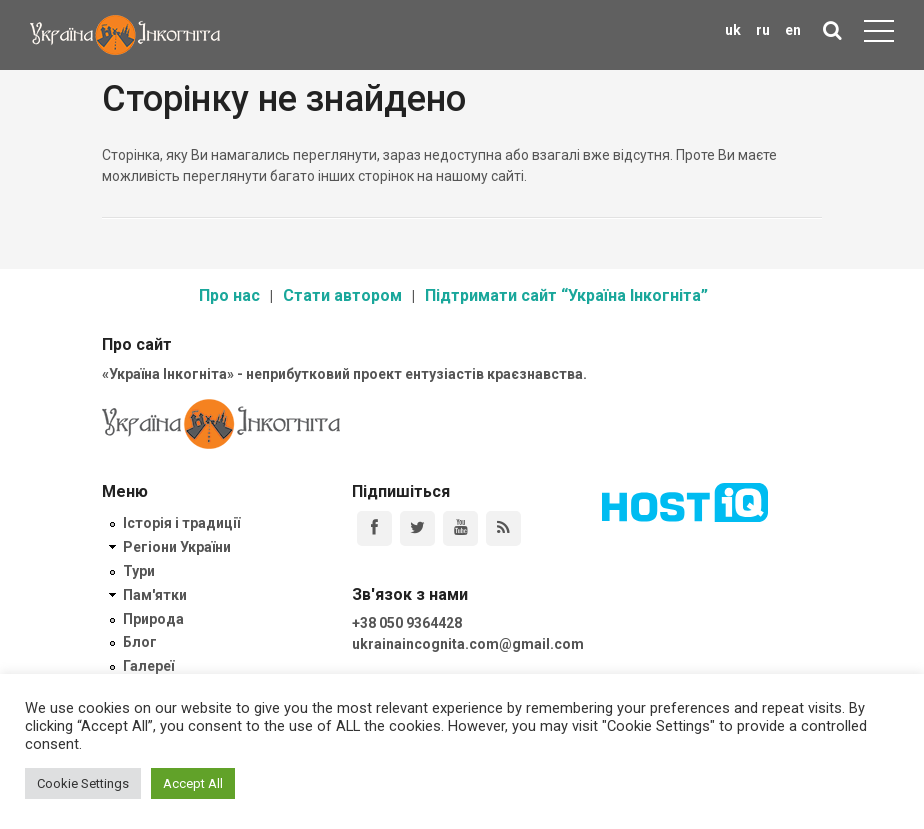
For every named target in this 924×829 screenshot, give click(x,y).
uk (733, 30)
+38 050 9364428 (407, 623)
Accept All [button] (193, 783)
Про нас (229, 295)
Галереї (148, 666)
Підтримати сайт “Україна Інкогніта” (566, 295)
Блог (140, 642)
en (793, 30)
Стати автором (342, 295)
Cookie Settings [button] (83, 783)
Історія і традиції (181, 523)
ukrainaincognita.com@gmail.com (468, 644)
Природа (153, 619)
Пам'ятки (155, 595)
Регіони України (177, 547)
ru (763, 30)
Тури (139, 571)
